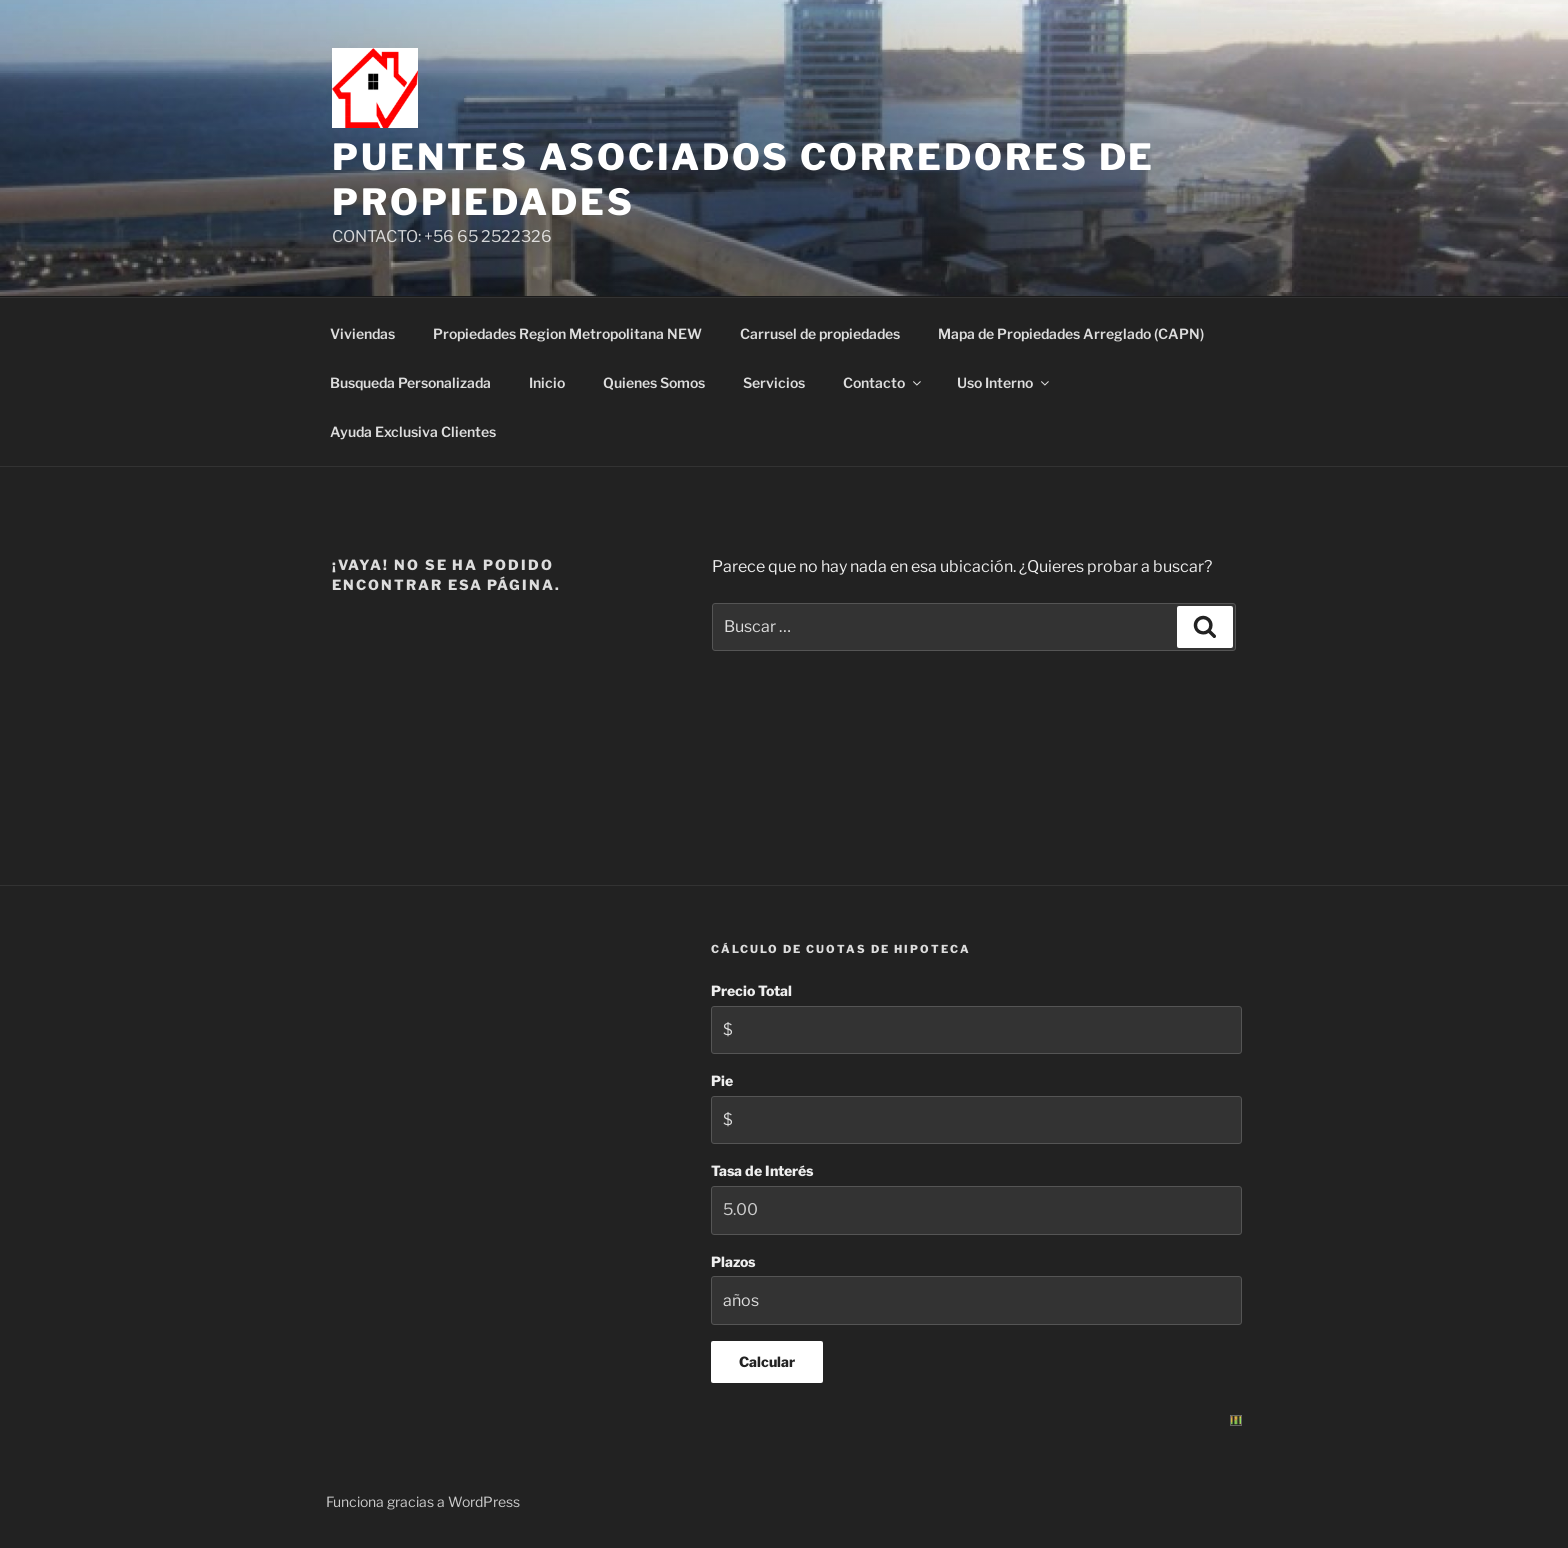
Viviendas (362, 333)
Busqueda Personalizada (410, 382)
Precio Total (751, 990)
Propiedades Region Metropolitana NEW (567, 333)
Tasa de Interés (762, 1170)
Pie (722, 1080)
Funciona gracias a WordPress (423, 1501)
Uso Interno (1004, 382)
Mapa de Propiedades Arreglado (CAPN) (1071, 333)
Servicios (774, 382)
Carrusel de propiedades (820, 333)
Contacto (883, 382)
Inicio (547, 382)
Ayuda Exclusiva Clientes (413, 431)
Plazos (733, 1261)
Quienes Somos (654, 382)
